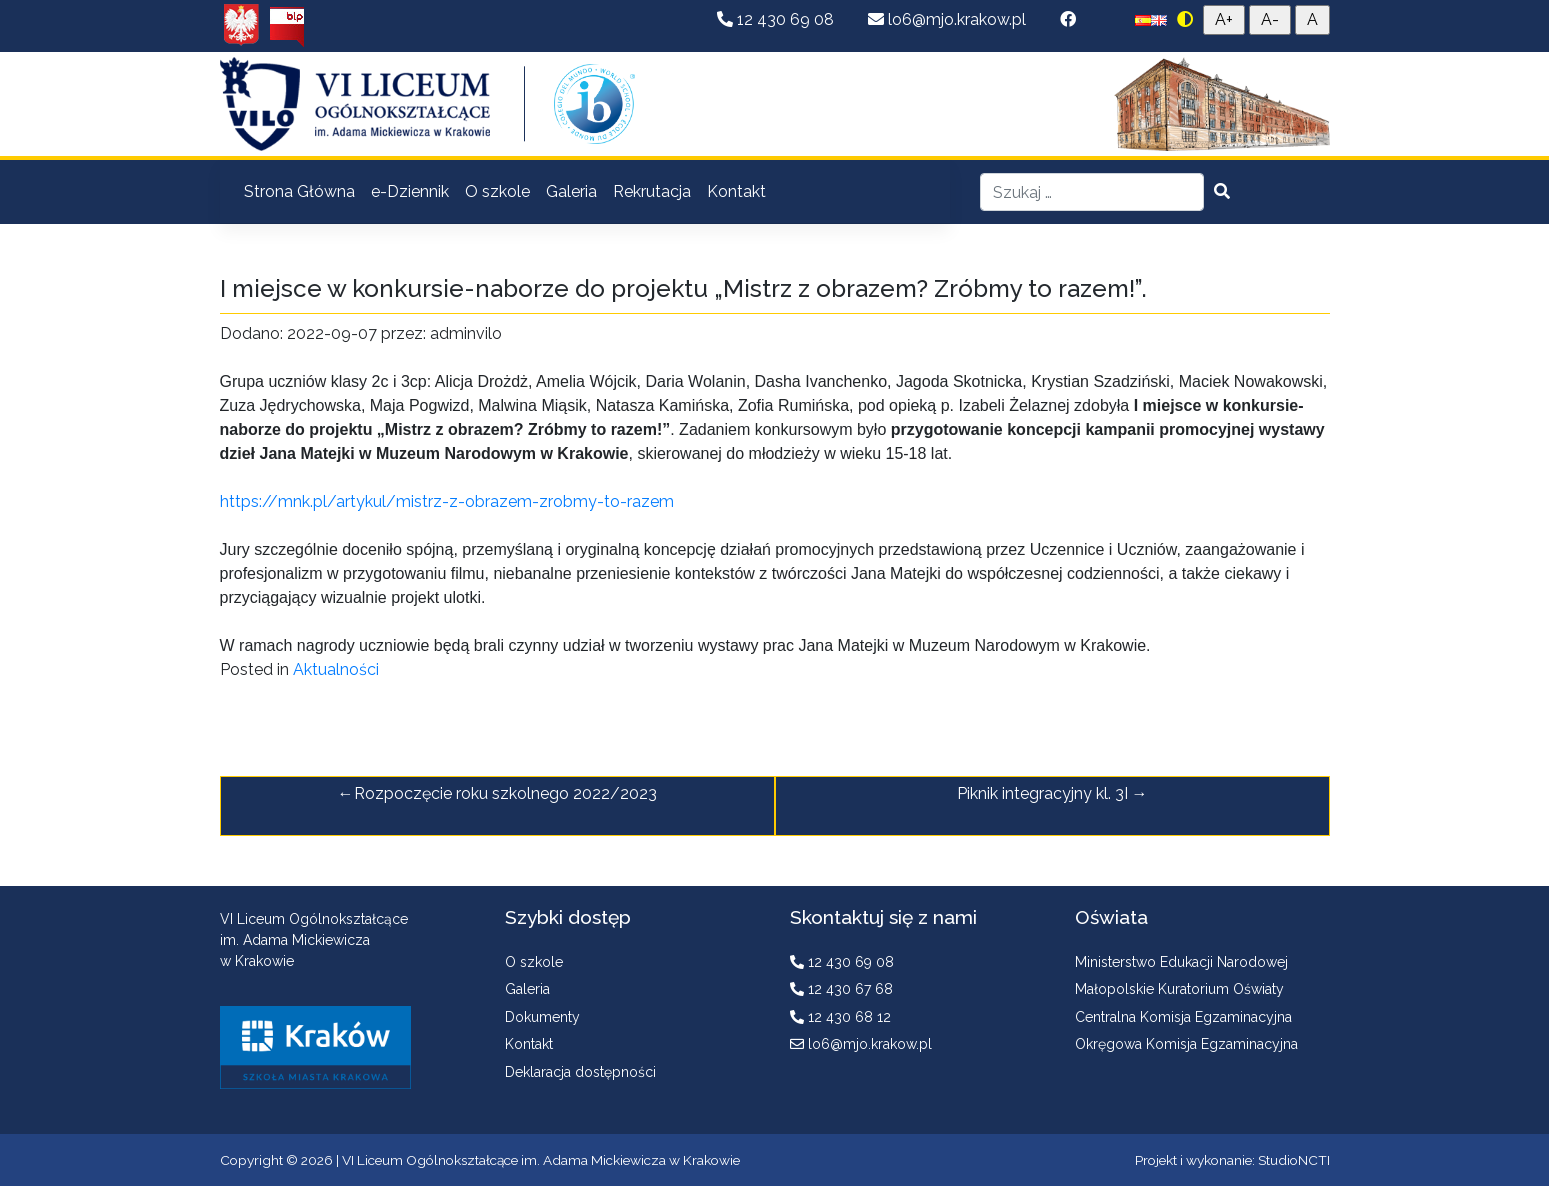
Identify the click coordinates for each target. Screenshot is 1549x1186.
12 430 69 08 (777, 19)
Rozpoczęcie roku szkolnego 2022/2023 (505, 793)
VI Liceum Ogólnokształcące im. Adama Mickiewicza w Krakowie (541, 1160)
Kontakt (736, 191)
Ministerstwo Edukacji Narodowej (1181, 962)
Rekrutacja (652, 191)
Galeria (571, 191)
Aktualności (336, 669)
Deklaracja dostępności (580, 1072)
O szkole (497, 191)
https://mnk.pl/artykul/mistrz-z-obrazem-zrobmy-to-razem (447, 501)
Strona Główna (299, 191)
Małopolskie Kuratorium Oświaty (1179, 989)
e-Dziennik (410, 191)
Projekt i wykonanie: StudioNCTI (1232, 1160)
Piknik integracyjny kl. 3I (1042, 793)
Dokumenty (542, 1017)
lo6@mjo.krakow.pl (949, 19)
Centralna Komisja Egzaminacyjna (1183, 1017)
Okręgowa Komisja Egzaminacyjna (1186, 1044)
